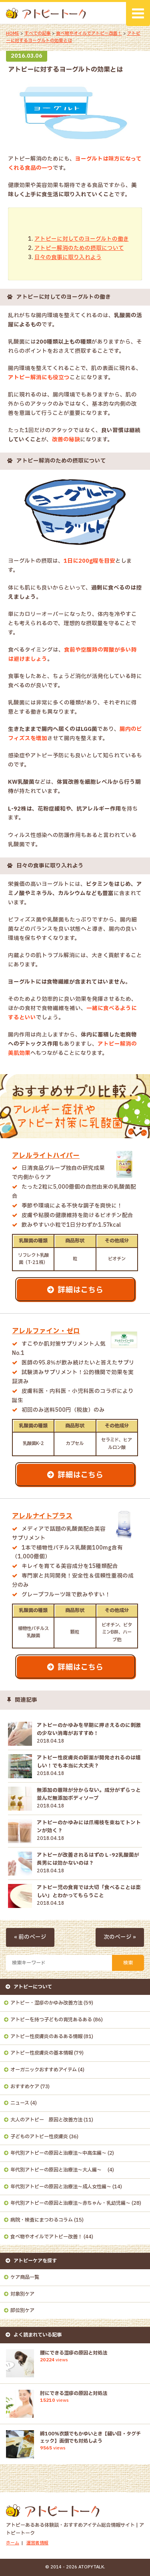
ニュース (19, 2103)
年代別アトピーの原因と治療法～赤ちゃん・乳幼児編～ (70, 2203)
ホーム (12, 2543)
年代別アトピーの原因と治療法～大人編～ (58, 2170)
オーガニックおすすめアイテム (43, 2069)
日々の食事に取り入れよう (68, 258)
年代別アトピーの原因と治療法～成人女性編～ (60, 2186)
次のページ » (120, 1937)
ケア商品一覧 (24, 2277)
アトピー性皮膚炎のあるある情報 (46, 2036)
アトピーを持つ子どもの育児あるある (51, 2019)
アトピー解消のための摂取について (79, 248)
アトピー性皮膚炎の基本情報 (41, 2053)
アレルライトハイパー (46, 1156)
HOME (12, 33)
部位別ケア (22, 2310)
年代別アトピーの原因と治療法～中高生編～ (58, 2153)
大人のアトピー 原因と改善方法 (46, 2119)
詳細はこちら (80, 1290)
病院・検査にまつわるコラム (41, 2220)
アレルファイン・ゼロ (46, 1331)
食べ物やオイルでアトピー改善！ (89, 33)
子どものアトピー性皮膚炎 (39, 2136)
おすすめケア (24, 2086)
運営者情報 (37, 2543)
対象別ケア (22, 2294)
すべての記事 (37, 33)
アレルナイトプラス (42, 1516)
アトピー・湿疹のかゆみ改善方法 (46, 2002)
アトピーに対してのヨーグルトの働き (81, 239)
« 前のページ (30, 1937)
